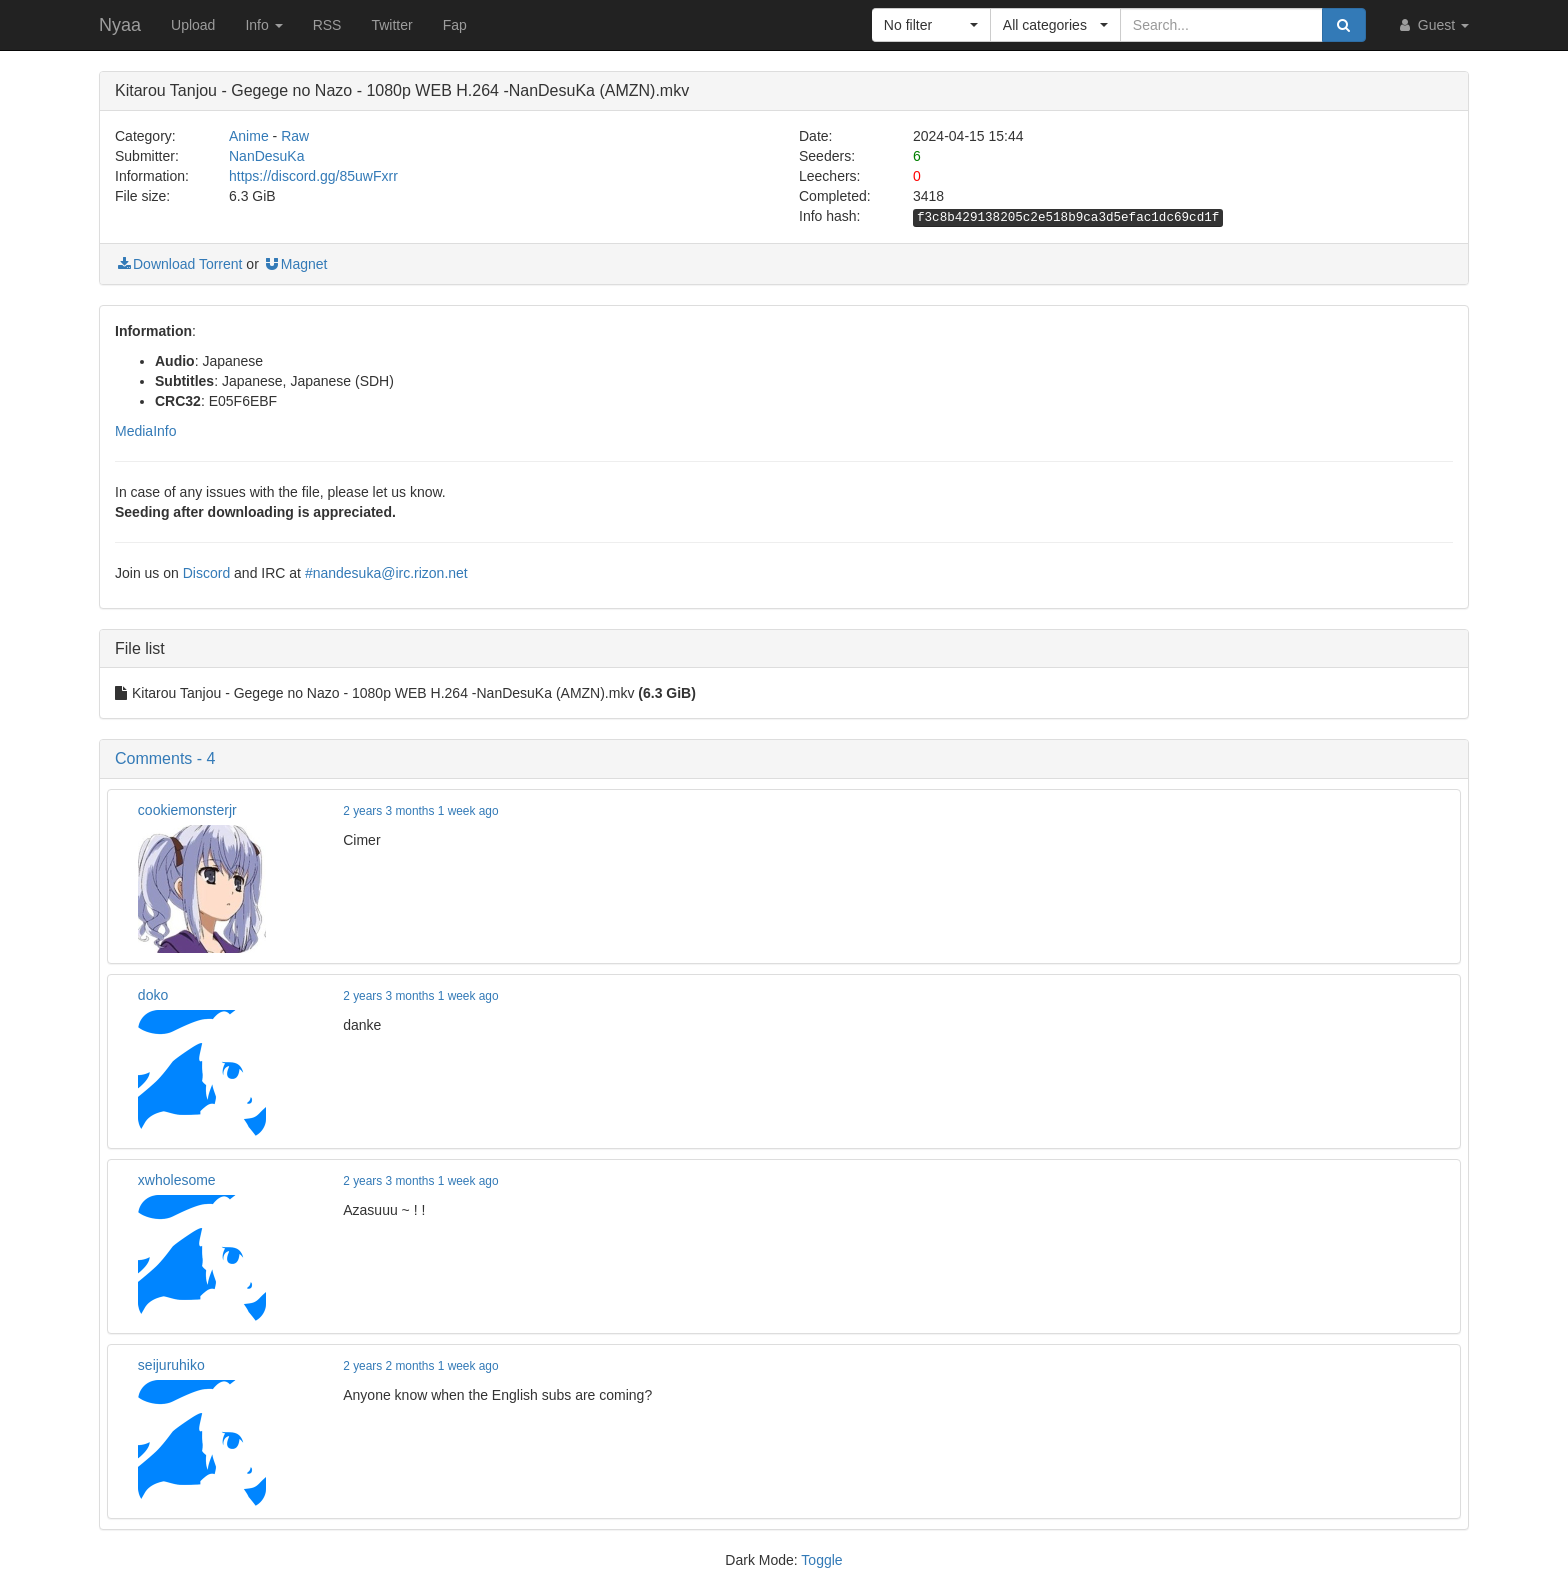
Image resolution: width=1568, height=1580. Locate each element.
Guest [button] (1432, 25)
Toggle (821, 1560)
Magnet (295, 264)
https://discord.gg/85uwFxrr (313, 176)
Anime (249, 136)
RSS (327, 25)
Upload (193, 25)
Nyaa (120, 25)
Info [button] (263, 25)
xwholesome (177, 1180)
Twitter (391, 25)
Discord (206, 573)
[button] (931, 25)
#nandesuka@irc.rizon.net (386, 573)
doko (153, 995)
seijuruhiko (171, 1365)
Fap (455, 25)
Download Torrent (178, 264)
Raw (295, 136)
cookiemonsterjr (187, 810)
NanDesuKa (267, 156)
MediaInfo (145, 431)
